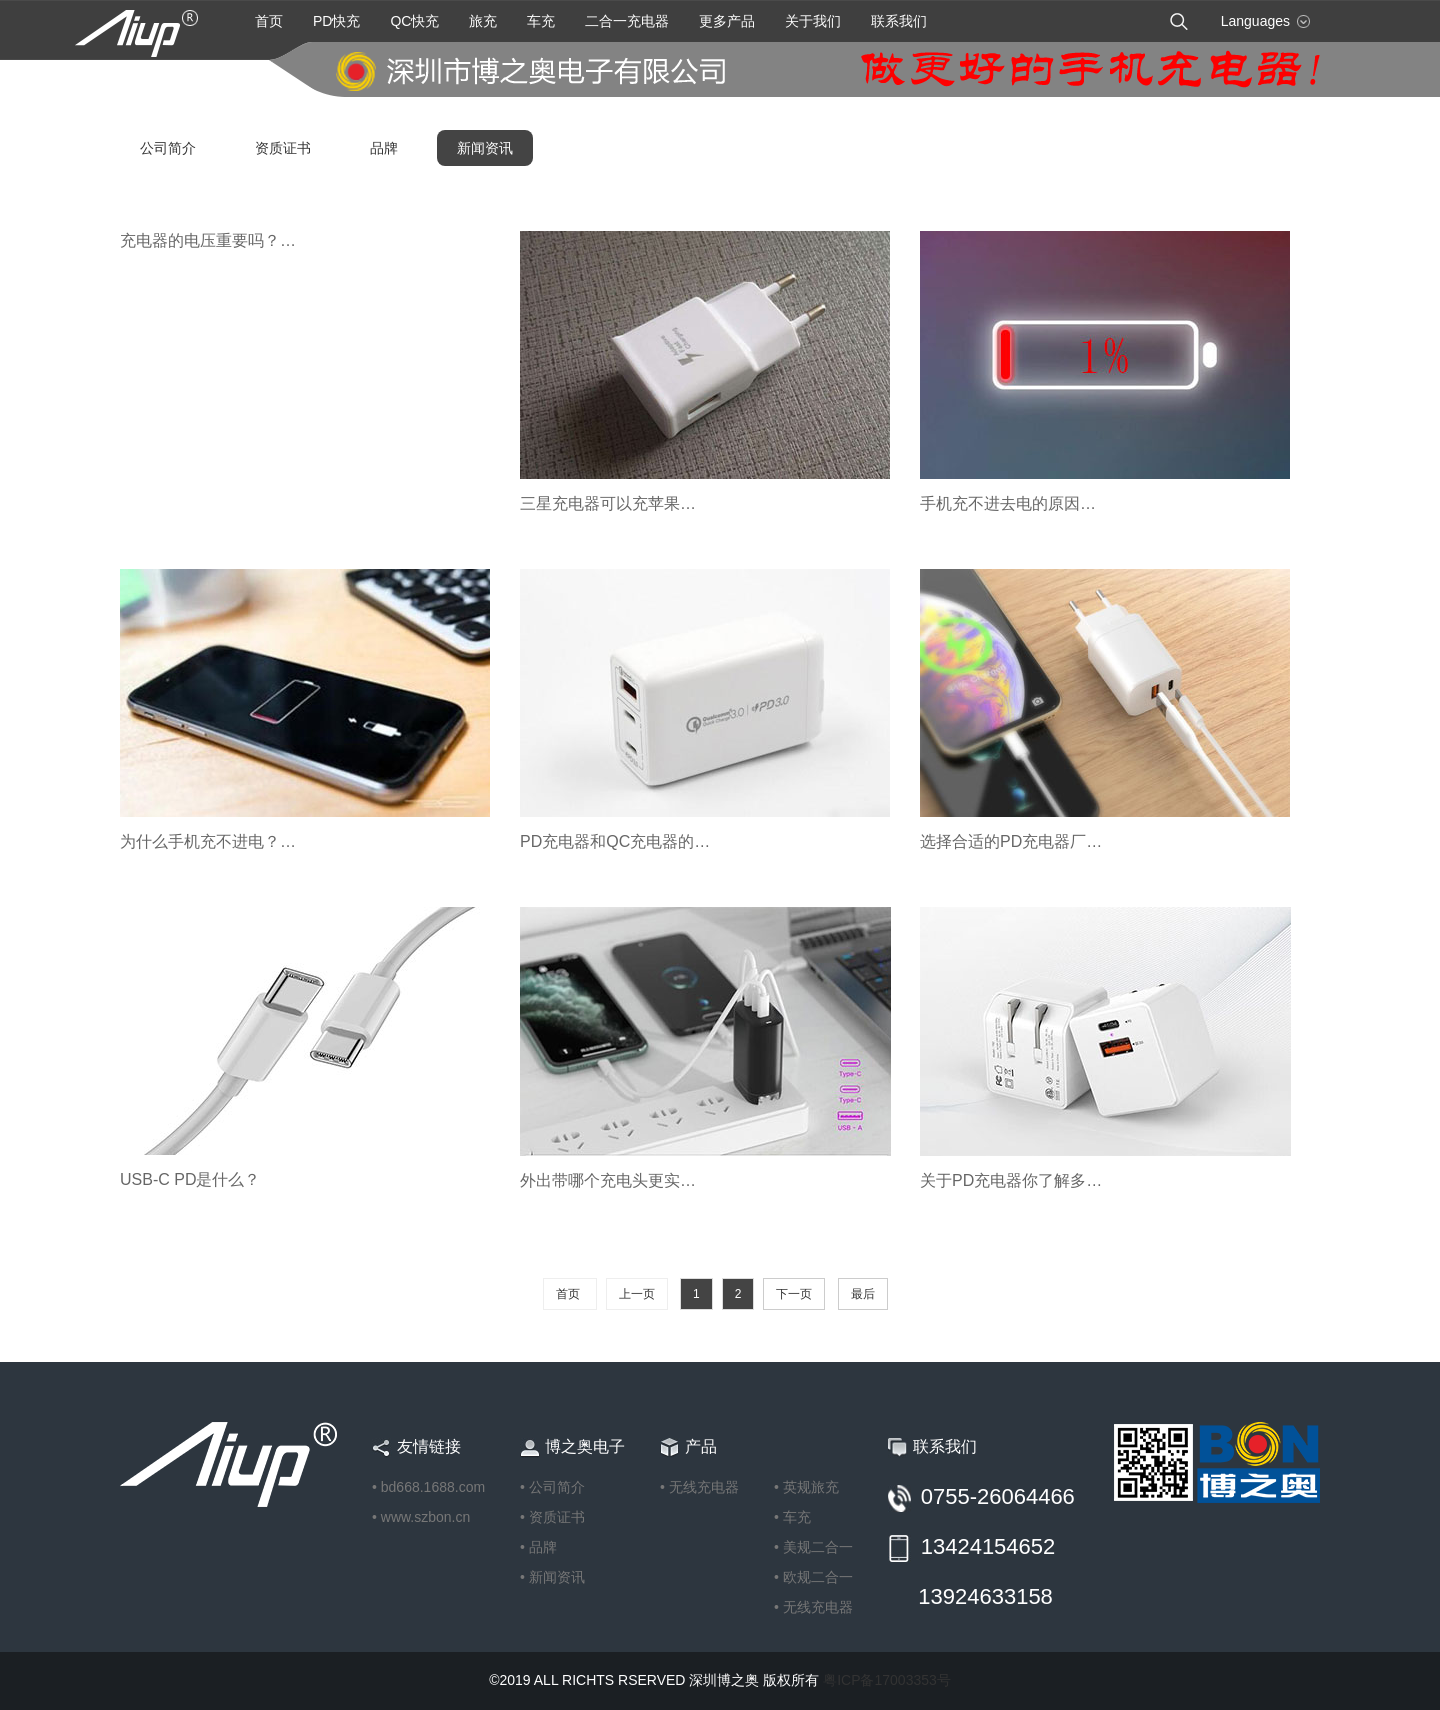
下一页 (794, 1294)
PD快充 (336, 21)
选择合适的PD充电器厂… (1011, 841)
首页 (269, 21)
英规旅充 (811, 1487)
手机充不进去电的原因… (1008, 503)
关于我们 (813, 21)
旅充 (483, 21)
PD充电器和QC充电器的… (615, 841)
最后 (863, 1294)
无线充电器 (704, 1487)
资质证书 (283, 148)
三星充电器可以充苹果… (608, 503)
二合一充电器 (627, 21)
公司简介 (168, 148)
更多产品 (727, 21)
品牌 (384, 148)
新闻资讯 (485, 148)
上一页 (637, 1294)
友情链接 (429, 1446)
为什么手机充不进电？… (208, 841)
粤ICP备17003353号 (887, 1680)
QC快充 (414, 21)
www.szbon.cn (425, 1517)
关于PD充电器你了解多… (1011, 1180)
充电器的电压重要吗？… (208, 240)
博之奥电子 (585, 1446)
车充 (541, 21)
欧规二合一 (818, 1577)
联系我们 (899, 21)
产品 (701, 1446)
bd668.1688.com (433, 1487)
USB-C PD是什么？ (190, 1179)
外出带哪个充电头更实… (608, 1180)
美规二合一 (818, 1547)
